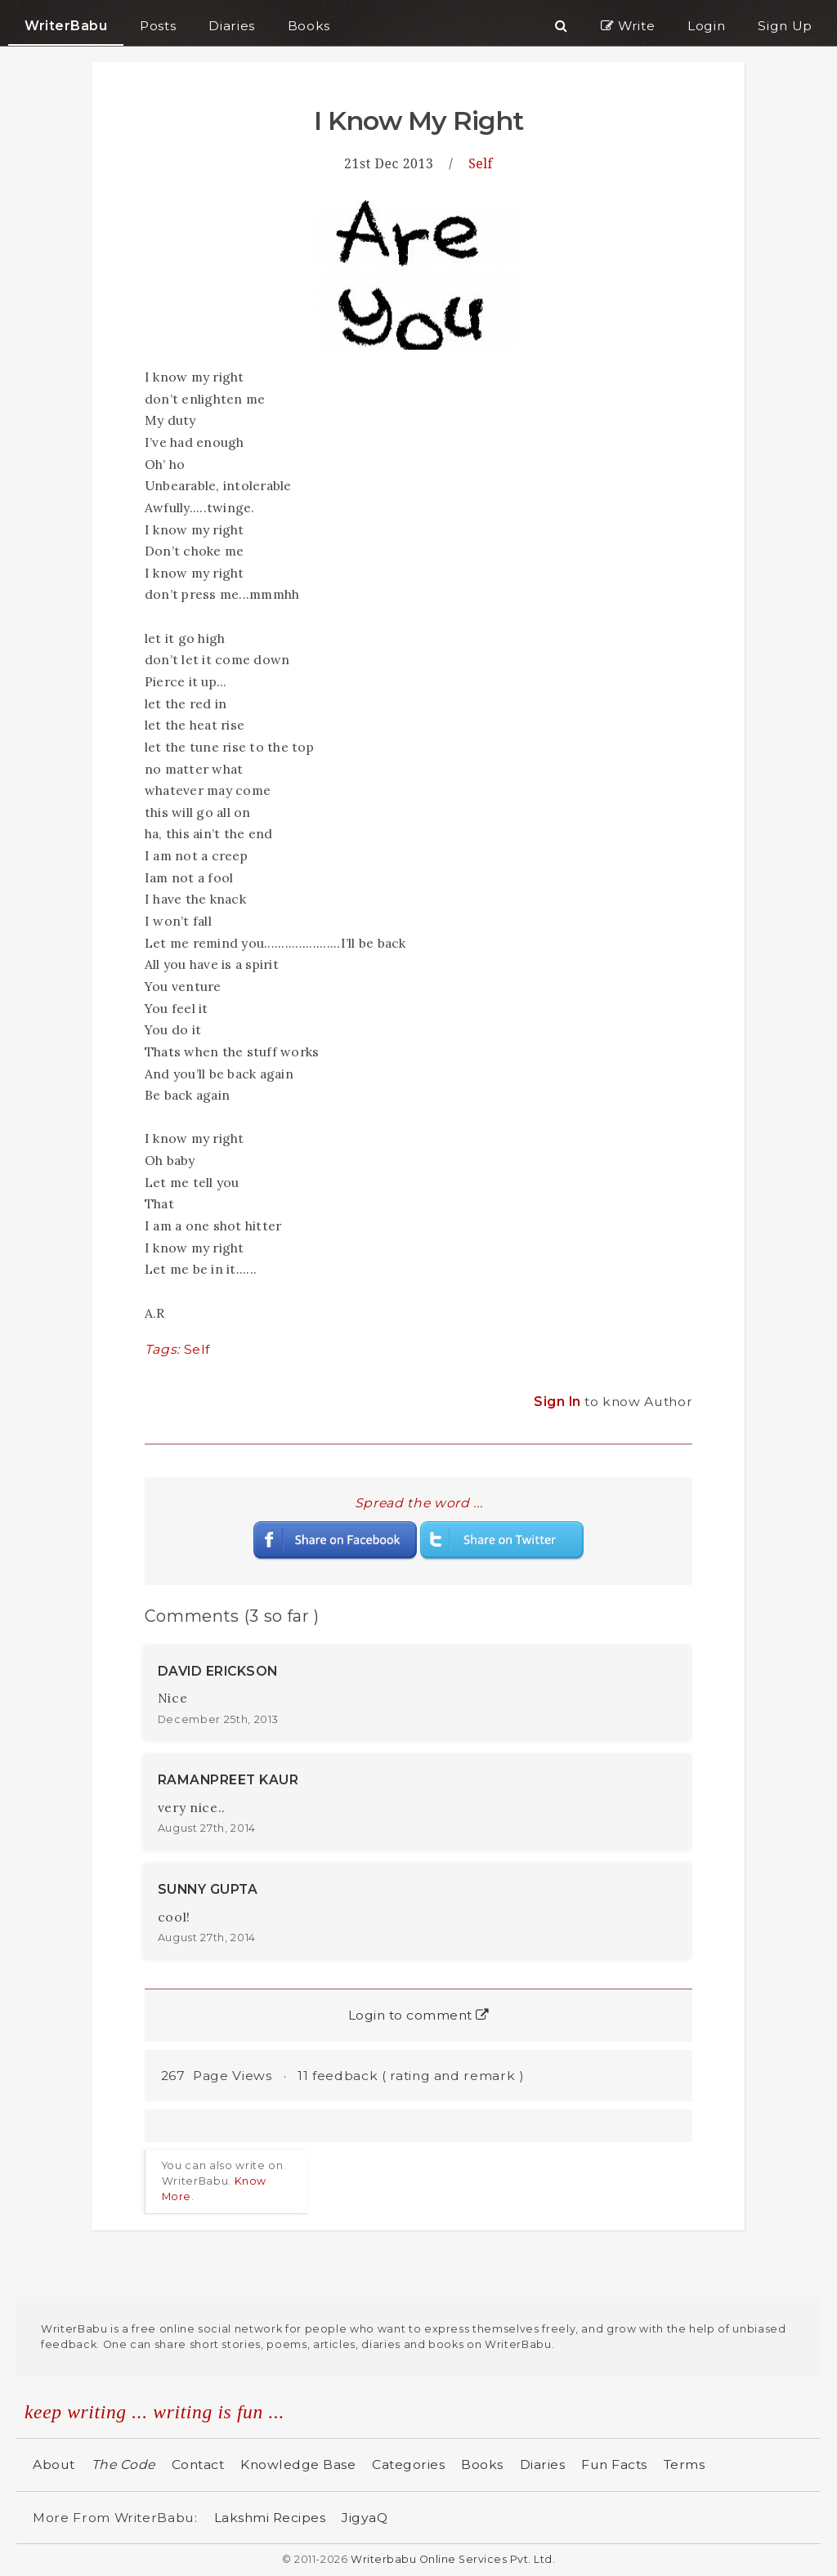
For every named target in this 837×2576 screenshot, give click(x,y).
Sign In (559, 1401)
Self (480, 163)
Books (482, 2464)
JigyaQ (364, 2517)
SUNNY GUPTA (208, 1889)
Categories (408, 2464)
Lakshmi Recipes (270, 2517)
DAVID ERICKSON (218, 1671)
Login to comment (419, 2015)
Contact (198, 2464)
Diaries (543, 2464)
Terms (684, 2464)
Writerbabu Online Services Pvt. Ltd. (453, 2559)
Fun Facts (614, 2464)
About (54, 2464)
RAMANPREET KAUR (228, 1780)
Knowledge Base (298, 2464)
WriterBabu (66, 25)
